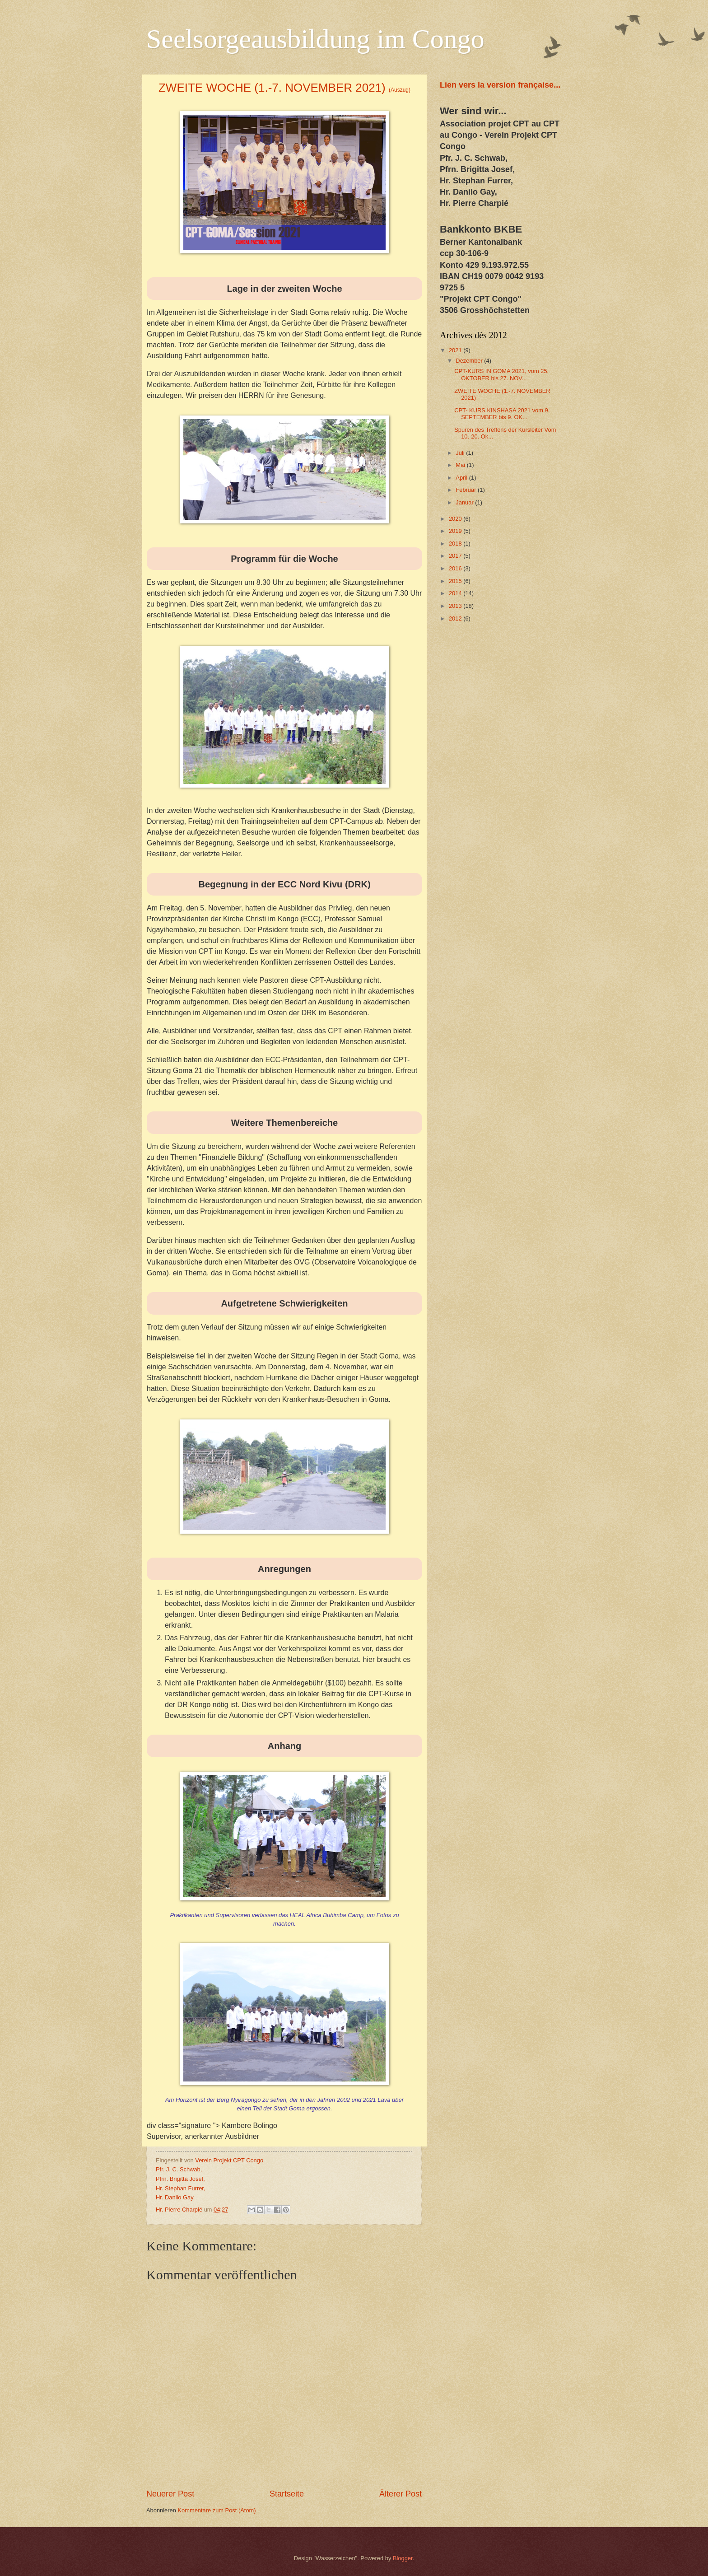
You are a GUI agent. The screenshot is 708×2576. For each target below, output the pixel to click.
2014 (456, 593)
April (462, 477)
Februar (467, 489)
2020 (456, 518)
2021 (456, 350)
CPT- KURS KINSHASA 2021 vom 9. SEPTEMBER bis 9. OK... (502, 413)
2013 (456, 605)
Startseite (287, 2493)
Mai (461, 465)
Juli (461, 452)
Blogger (403, 2558)
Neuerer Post (170, 2493)
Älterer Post (400, 2493)
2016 (456, 568)
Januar (465, 502)
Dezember (470, 360)
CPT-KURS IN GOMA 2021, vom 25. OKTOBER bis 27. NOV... (501, 374)
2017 (456, 555)
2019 (456, 530)
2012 (456, 618)
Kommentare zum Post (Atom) (216, 2510)
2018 (456, 543)
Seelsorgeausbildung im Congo (315, 39)
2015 (456, 581)
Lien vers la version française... (500, 84)
